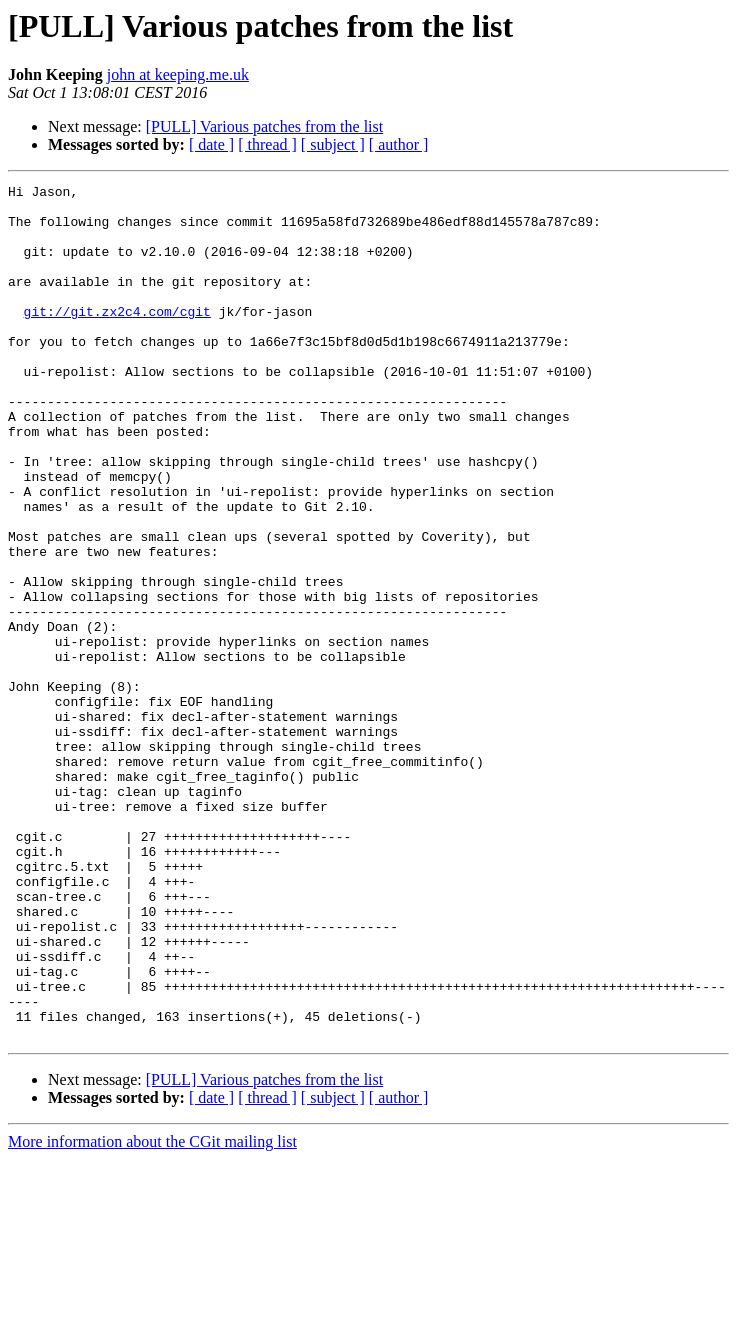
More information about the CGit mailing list (152, 1312)
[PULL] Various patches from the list (264, 126)
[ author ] (399, 144)
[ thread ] (267, 144)
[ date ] (211, 144)
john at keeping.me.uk (178, 74)
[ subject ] (333, 144)
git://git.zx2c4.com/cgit (117, 338)
